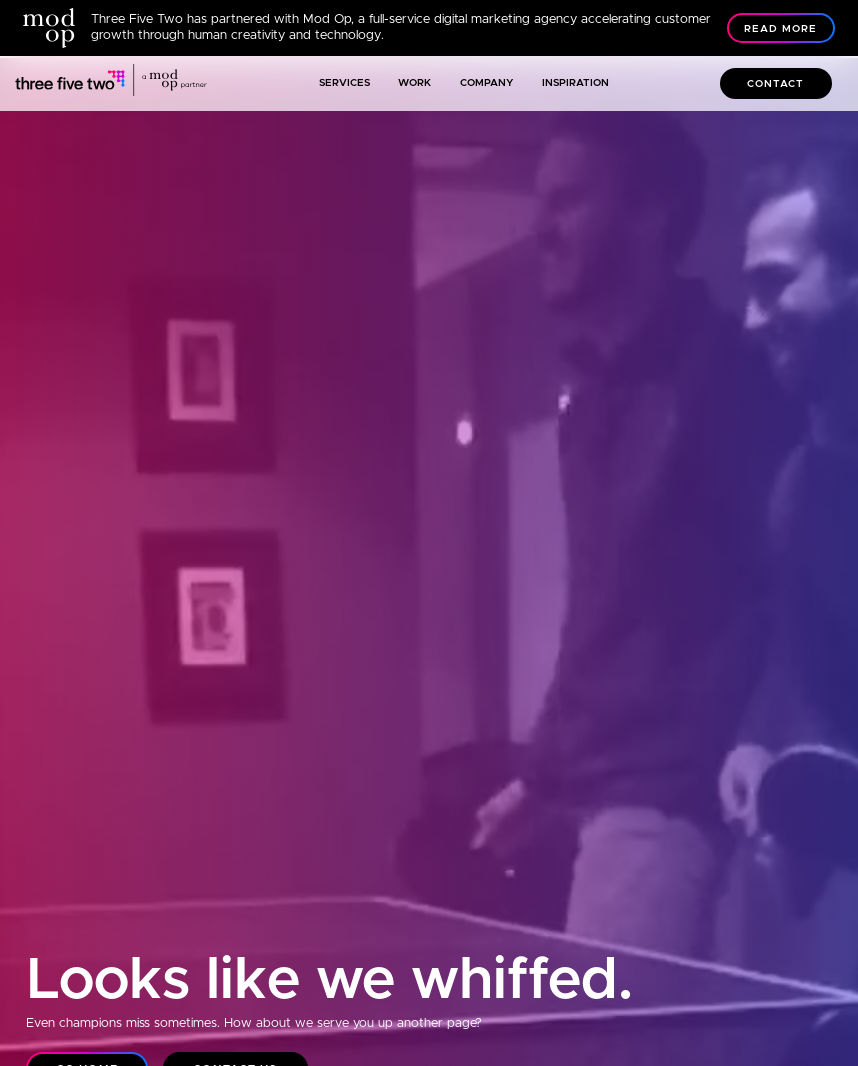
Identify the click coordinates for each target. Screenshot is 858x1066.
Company (487, 83)
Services (344, 83)
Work (414, 83)
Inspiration (575, 83)
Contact (775, 84)
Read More (780, 29)
